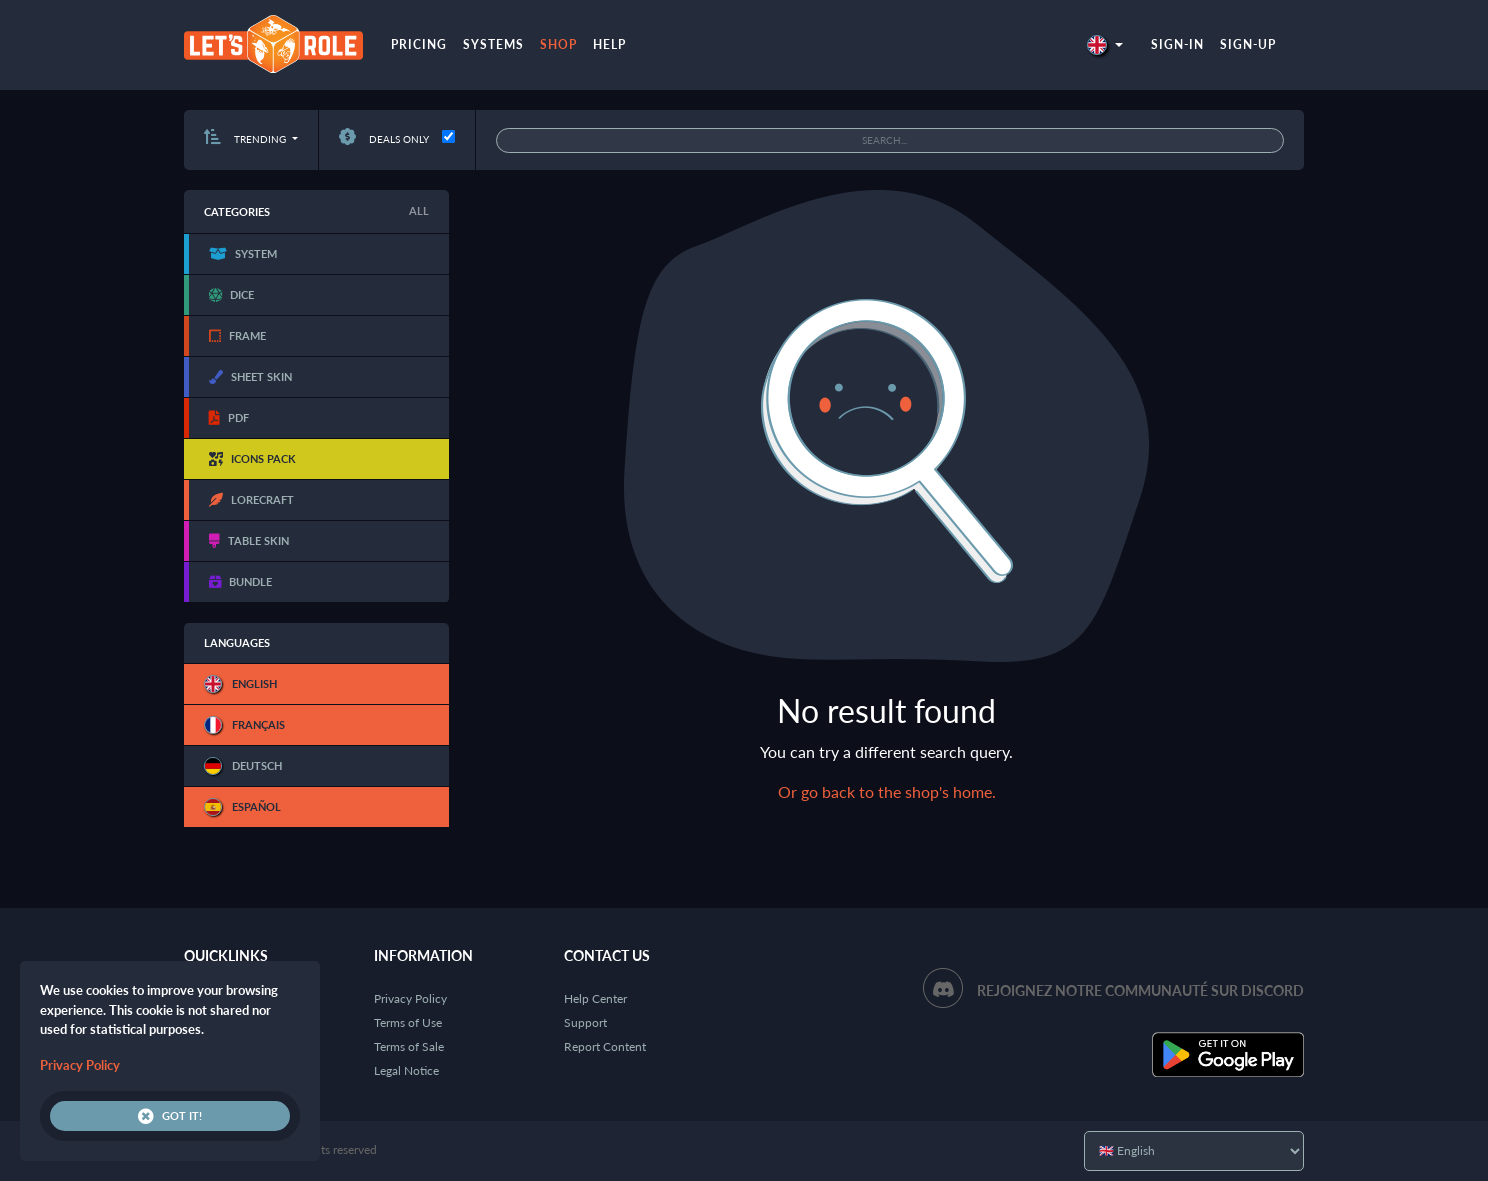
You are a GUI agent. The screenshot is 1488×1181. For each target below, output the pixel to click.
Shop (558, 44)
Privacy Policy (410, 998)
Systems (493, 44)
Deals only (384, 139)
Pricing (419, 44)
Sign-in (1177, 44)
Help (609, 44)
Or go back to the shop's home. (887, 791)
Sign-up (1248, 44)
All (419, 210)
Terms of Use (408, 1022)
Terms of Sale (409, 1046)
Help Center (595, 998)
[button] (1105, 44)
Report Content (605, 1046)
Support (585, 1022)
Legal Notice (406, 1070)
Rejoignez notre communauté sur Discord (1140, 990)
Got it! (170, 1116)
